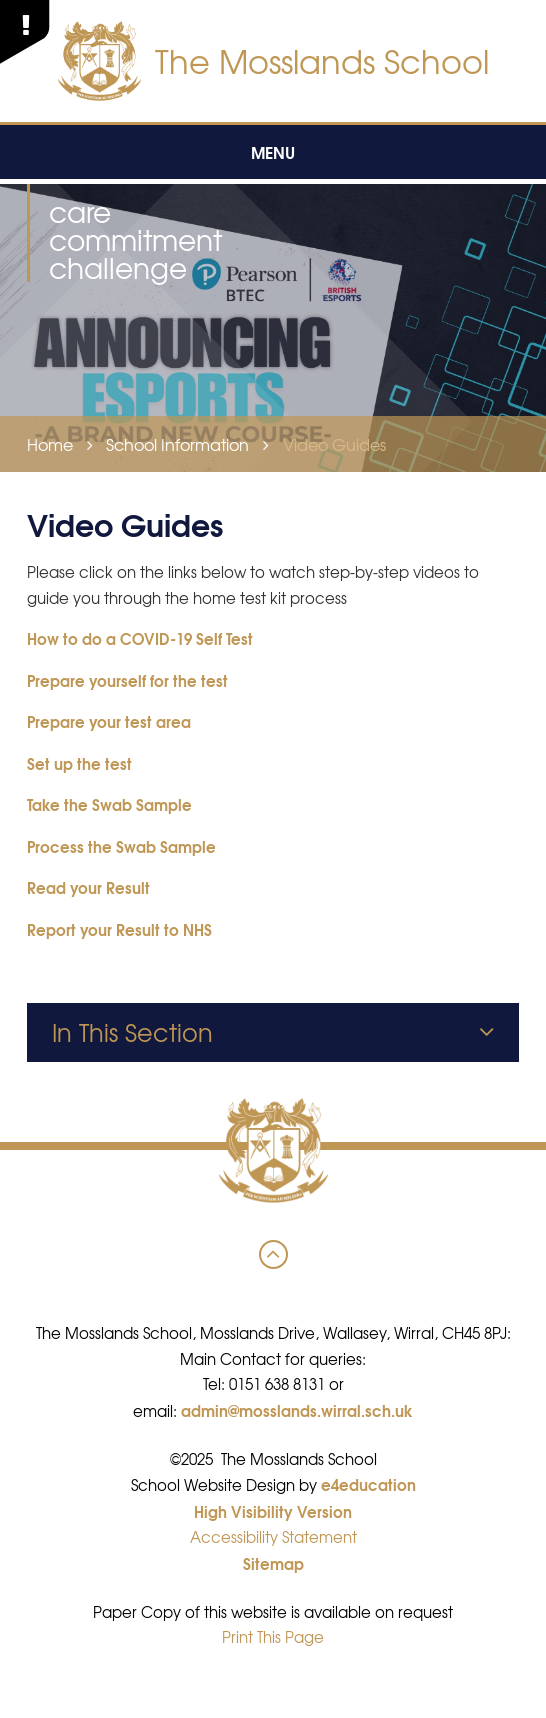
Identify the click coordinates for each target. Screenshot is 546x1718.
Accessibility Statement (273, 1537)
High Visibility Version (273, 1511)
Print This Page (273, 1637)
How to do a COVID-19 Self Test (140, 638)
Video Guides (334, 444)
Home (50, 444)
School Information (177, 444)
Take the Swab (79, 804)
